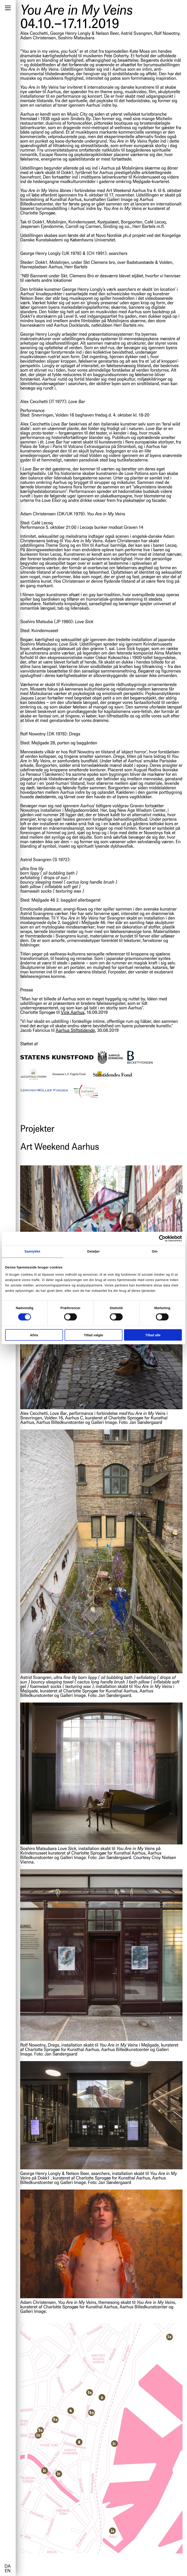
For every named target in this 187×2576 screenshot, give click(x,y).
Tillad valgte (93, 1335)
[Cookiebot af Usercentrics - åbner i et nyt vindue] (162, 1238)
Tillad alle (153, 1335)
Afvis (34, 1335)
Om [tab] (154, 1251)
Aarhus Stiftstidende (75, 1030)
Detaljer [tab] (93, 1251)
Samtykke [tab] (32, 1251)
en (7, 2571)
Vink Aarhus (72, 1012)
